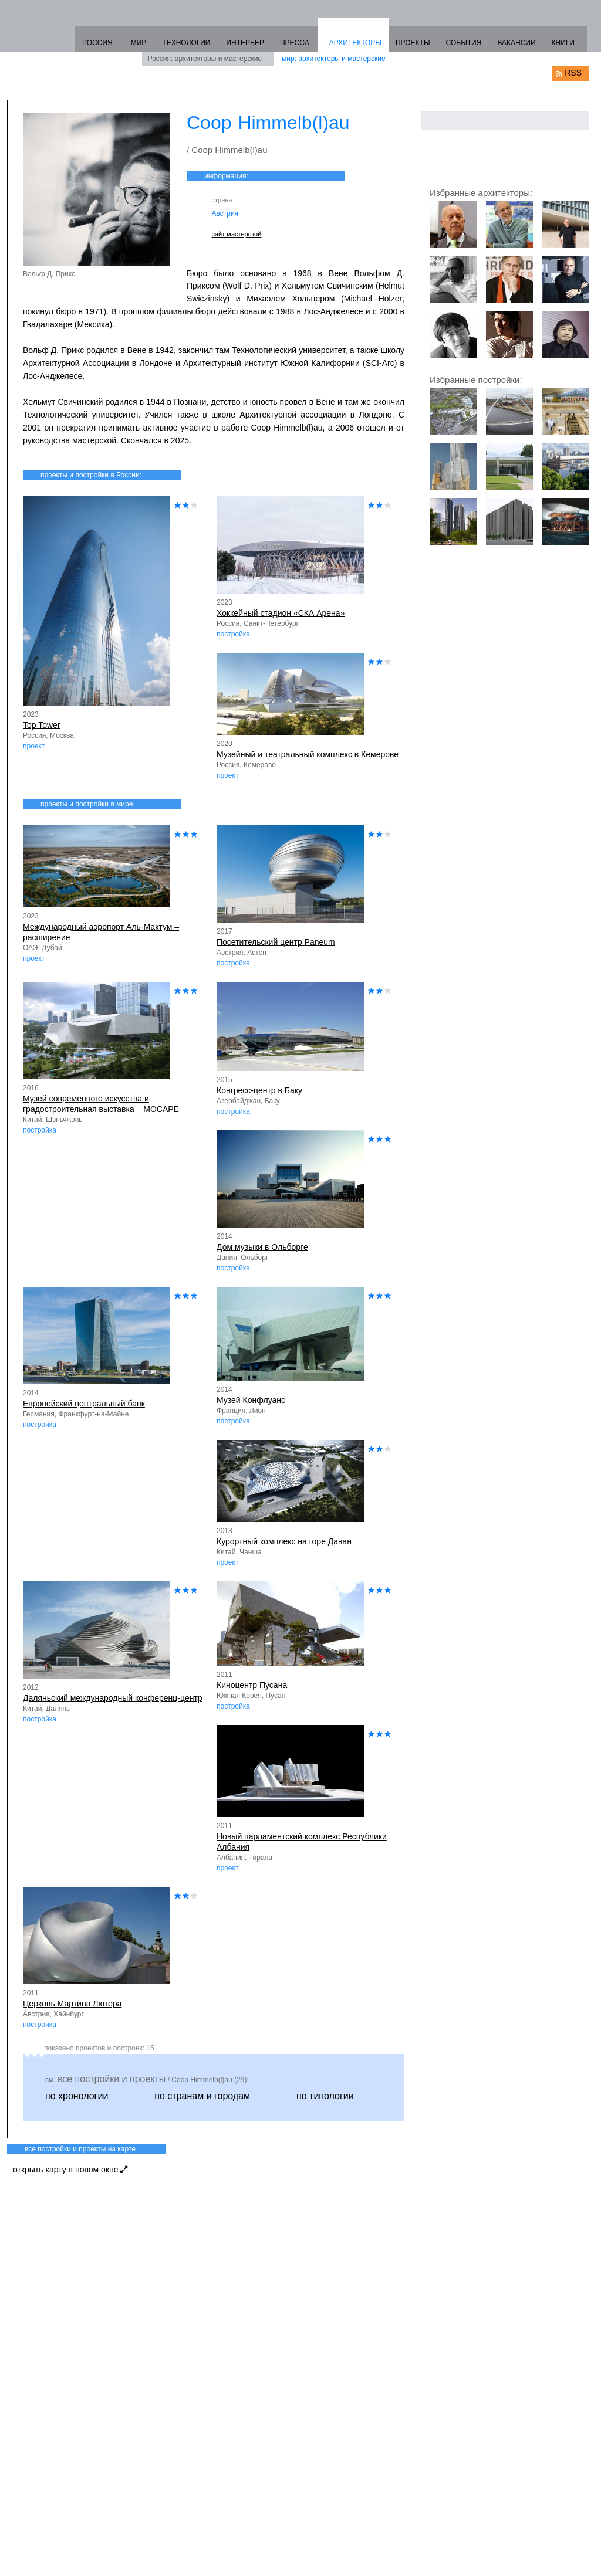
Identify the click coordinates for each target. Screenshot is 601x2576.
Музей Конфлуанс (251, 1400)
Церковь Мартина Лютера (72, 2003)
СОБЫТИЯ (464, 43)
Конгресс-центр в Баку (259, 1090)
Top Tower (41, 725)
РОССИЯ (97, 43)
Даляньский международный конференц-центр (112, 1698)
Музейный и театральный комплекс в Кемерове (308, 754)
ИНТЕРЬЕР (245, 43)
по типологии (325, 2096)
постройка (233, 634)
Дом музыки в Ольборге (262, 1247)
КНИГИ (563, 43)
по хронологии (76, 2096)
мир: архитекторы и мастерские (334, 59)
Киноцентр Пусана (252, 1685)
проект (34, 746)
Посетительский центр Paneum (276, 942)
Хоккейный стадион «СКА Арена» (281, 613)
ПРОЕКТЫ (413, 43)
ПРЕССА (294, 43)
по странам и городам (202, 2096)
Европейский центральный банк (84, 1403)
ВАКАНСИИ (516, 43)
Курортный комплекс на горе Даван (284, 1541)
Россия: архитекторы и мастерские (205, 59)
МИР (139, 43)
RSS (573, 72)
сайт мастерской (237, 234)
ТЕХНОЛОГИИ (186, 43)
